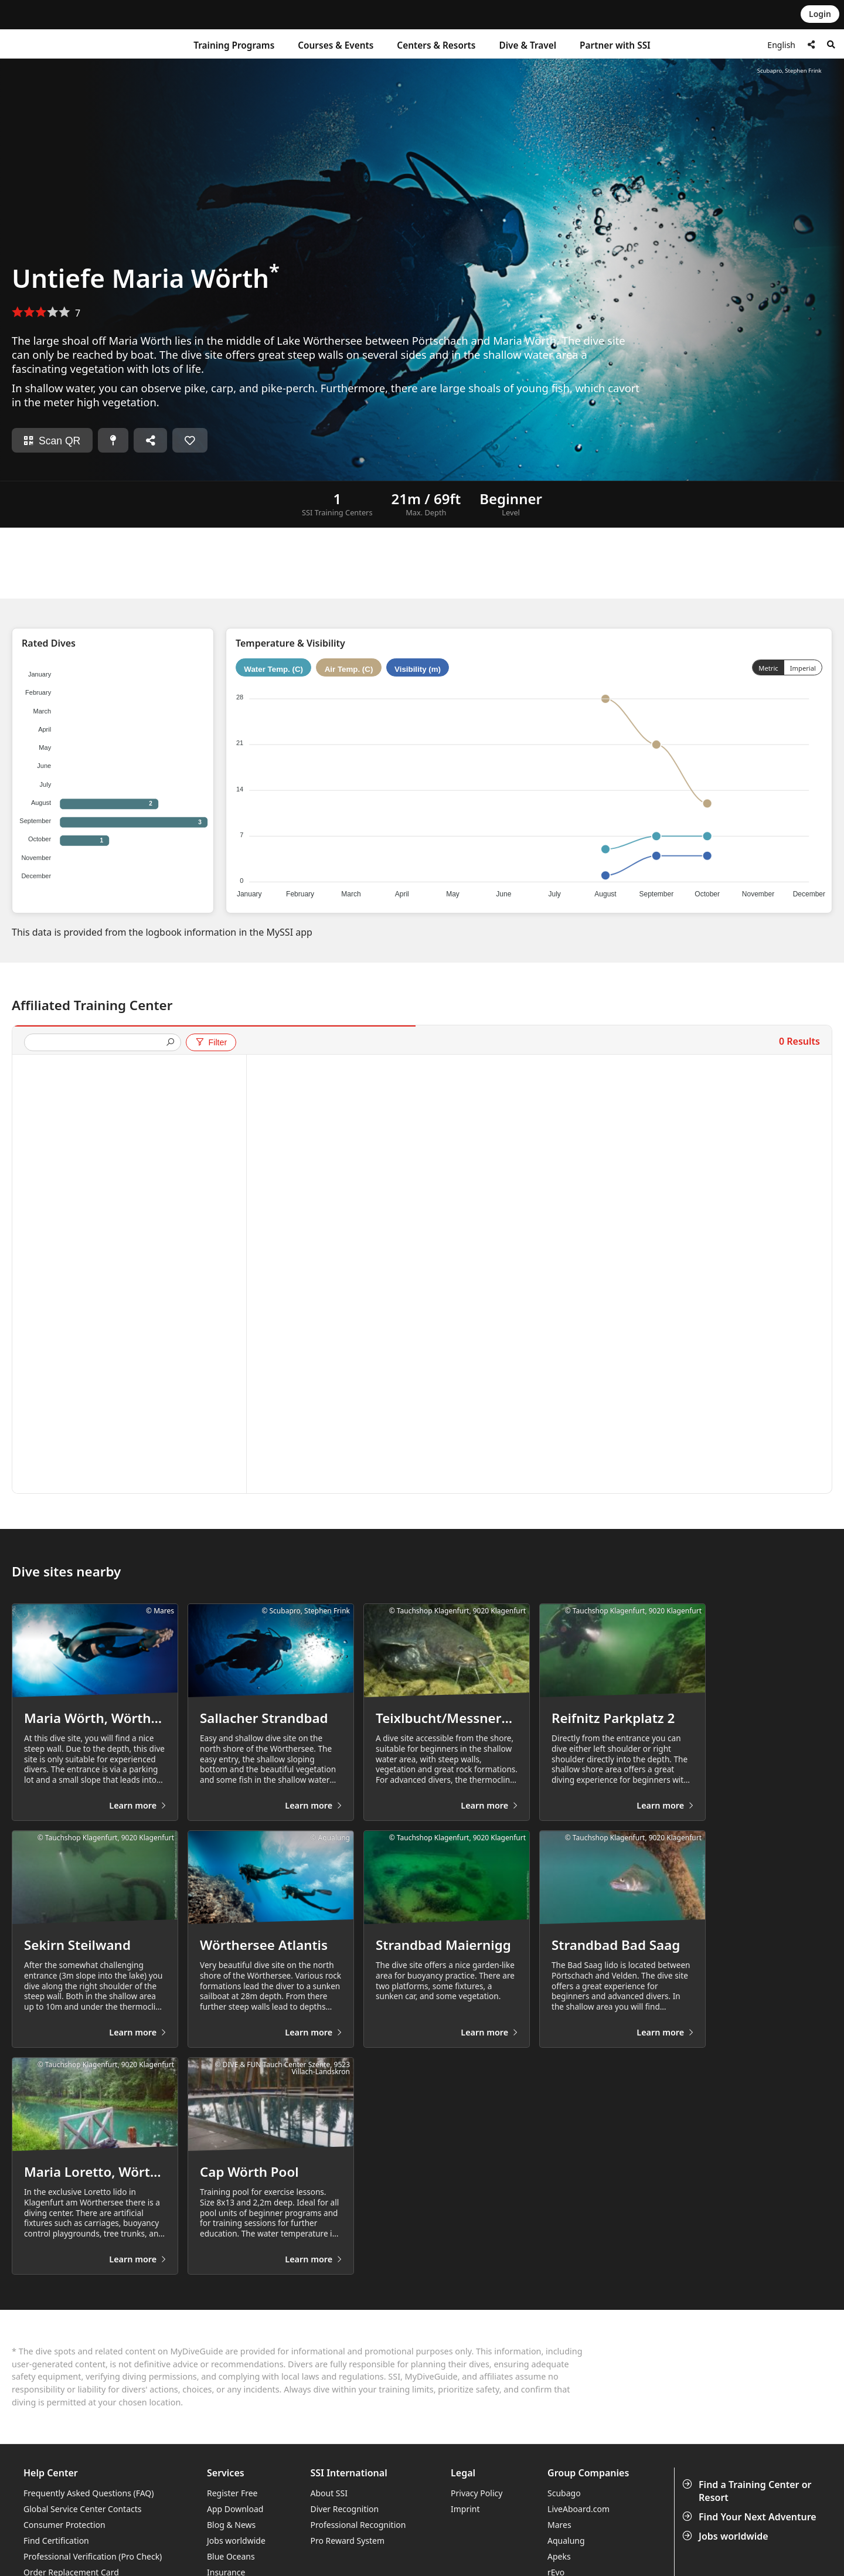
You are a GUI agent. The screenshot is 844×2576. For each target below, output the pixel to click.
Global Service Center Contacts (82, 2508)
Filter (211, 1042)
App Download (235, 2508)
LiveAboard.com (578, 2508)
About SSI (329, 2493)
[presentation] (97, 1043)
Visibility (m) (417, 669)
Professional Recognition (358, 2524)
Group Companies (588, 2473)
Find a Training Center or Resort (748, 2491)
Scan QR (52, 441)
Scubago (564, 2493)
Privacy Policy (476, 2493)
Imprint (465, 2508)
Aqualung (566, 2540)
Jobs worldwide (726, 2536)
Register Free (232, 2493)
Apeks (559, 2556)
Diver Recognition (345, 2508)
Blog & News (231, 2524)
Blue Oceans (231, 2556)
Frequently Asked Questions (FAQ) (88, 2493)
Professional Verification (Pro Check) (92, 2556)
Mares (559, 2524)
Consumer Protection (64, 2524)
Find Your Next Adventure (750, 2516)
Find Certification (56, 2540)
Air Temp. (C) (349, 669)
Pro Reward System (348, 2540)
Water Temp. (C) (273, 669)
